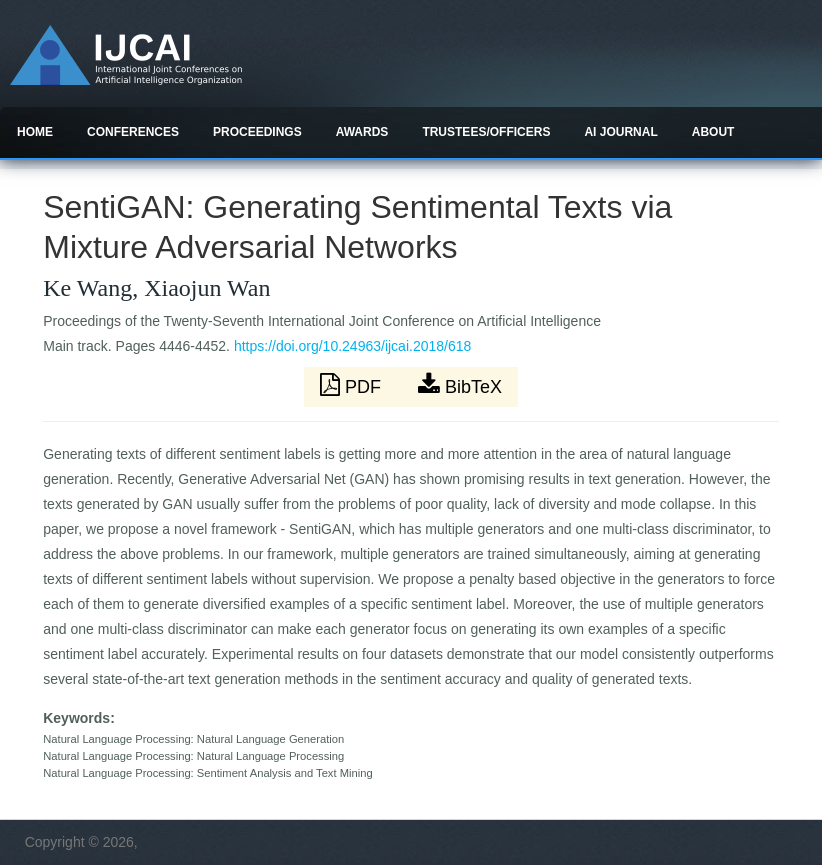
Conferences (133, 132)
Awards (362, 132)
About (713, 132)
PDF (353, 385)
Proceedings (257, 132)
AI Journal (620, 132)
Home (35, 132)
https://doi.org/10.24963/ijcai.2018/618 (352, 346)
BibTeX (460, 385)
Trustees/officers (486, 132)
